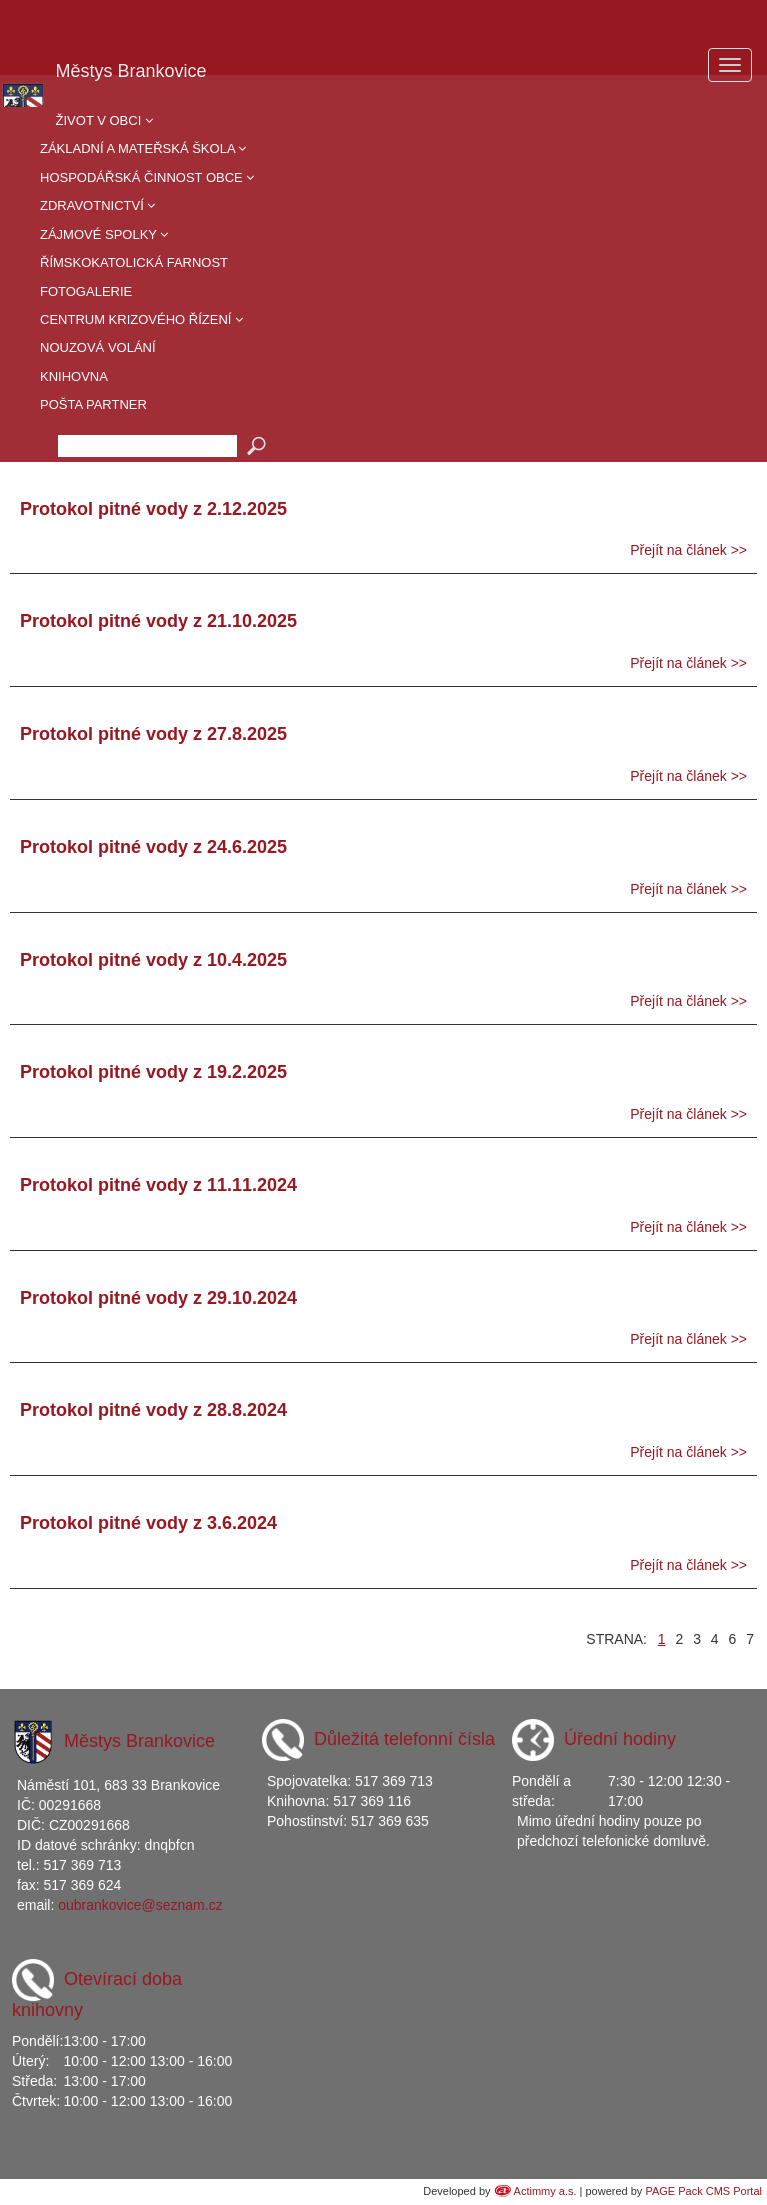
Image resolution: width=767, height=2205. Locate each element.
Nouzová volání (98, 347)
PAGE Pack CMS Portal (703, 2191)
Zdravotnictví (97, 205)
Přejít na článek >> (688, 550)
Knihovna (74, 376)
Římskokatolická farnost (134, 262)
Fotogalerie (86, 291)
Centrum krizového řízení (141, 319)
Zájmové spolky (104, 234)
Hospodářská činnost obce (147, 177)
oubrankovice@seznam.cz (140, 1905)
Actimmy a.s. (545, 2191)
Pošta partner (93, 404)
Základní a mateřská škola (143, 148)
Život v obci (104, 120)
